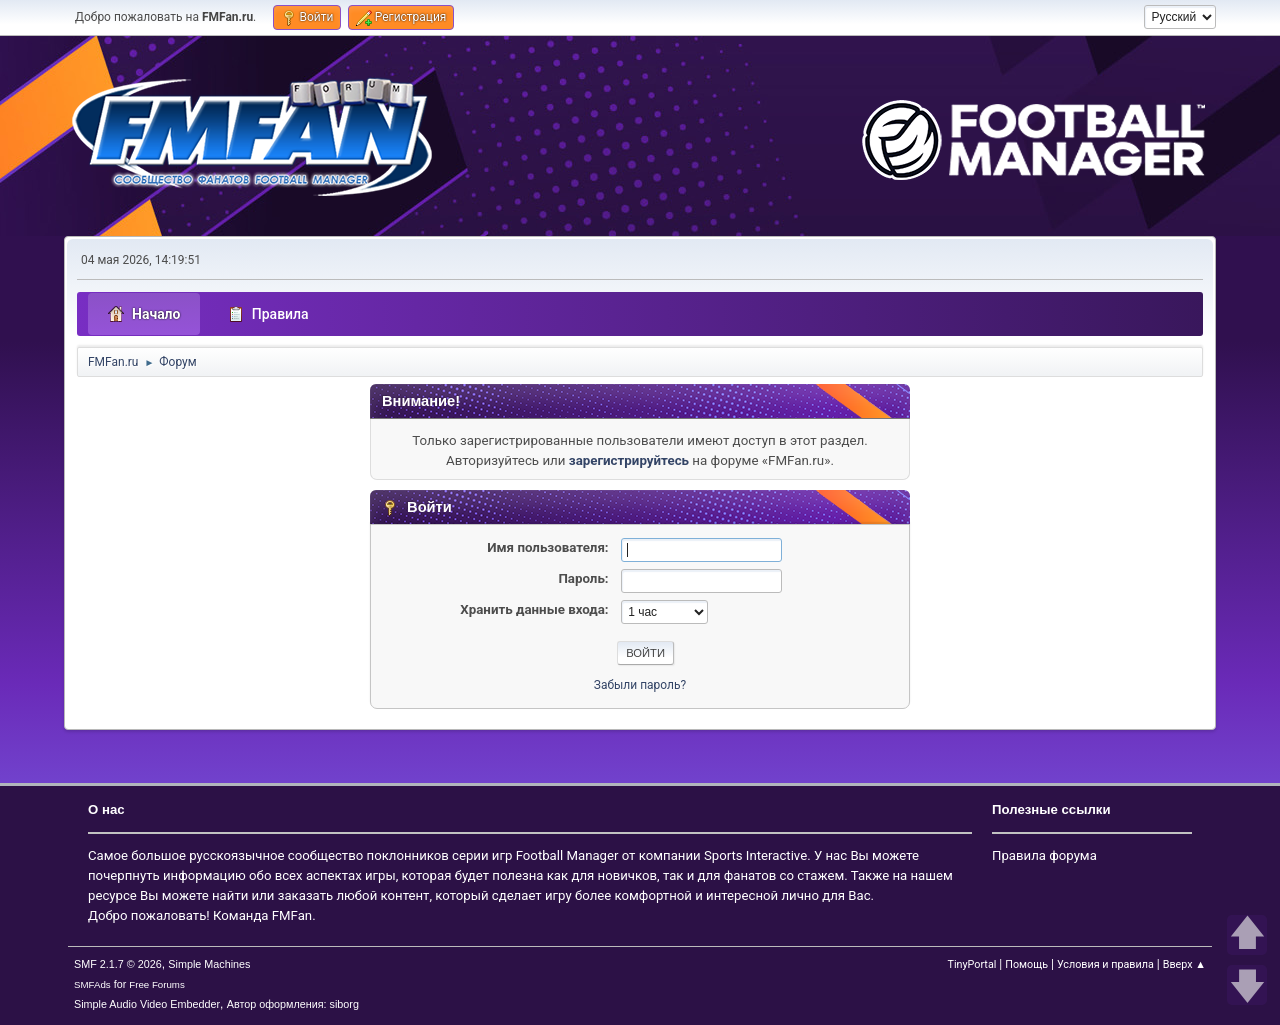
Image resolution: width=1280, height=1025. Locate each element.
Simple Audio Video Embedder (147, 1004)
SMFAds (92, 984)
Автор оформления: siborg (293, 1004)
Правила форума (1044, 855)
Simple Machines (209, 964)
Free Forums (157, 984)
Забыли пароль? (640, 685)
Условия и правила (1105, 964)
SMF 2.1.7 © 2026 (118, 964)
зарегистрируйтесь (629, 460)
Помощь (1026, 964)
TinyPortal (971, 964)
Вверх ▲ (1184, 964)
